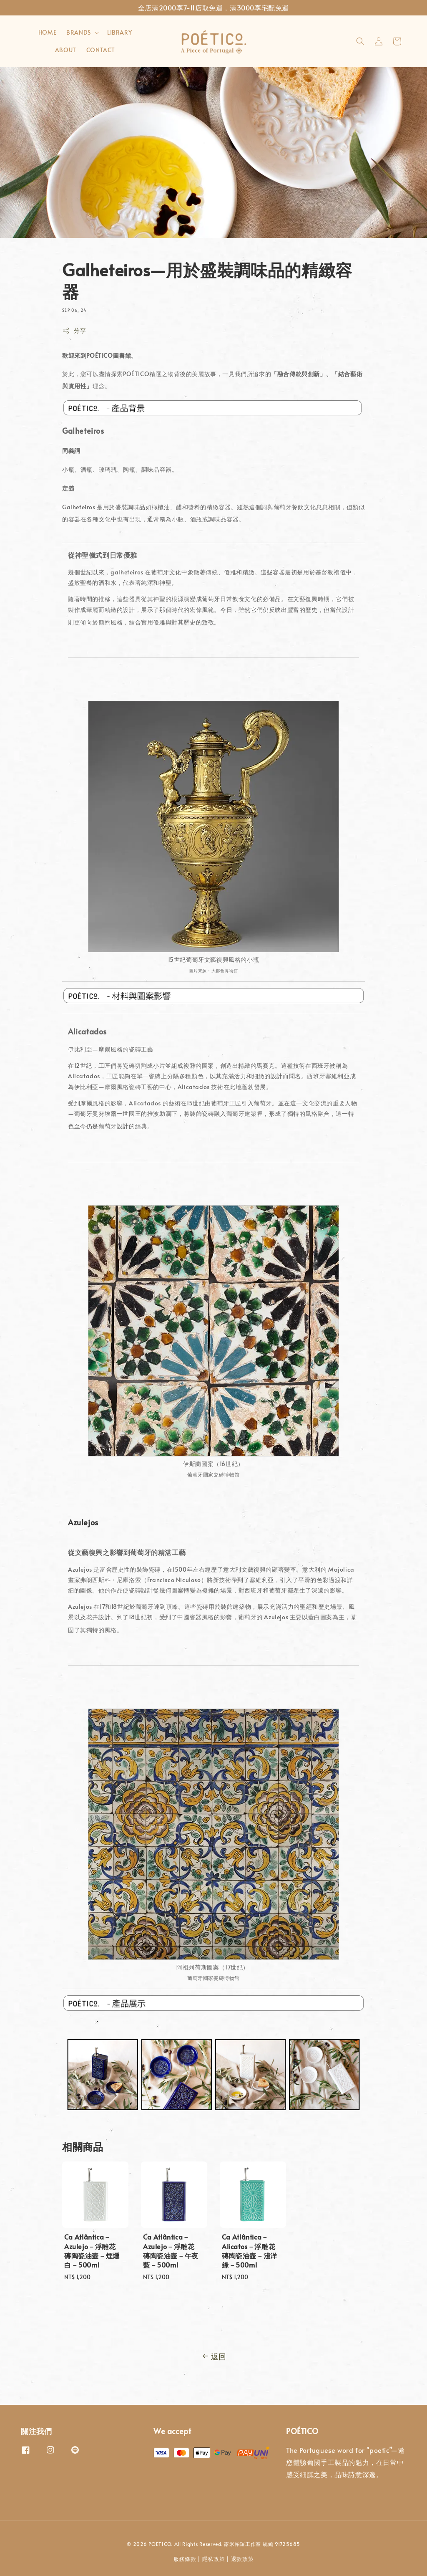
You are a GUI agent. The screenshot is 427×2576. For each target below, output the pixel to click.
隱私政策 (213, 2559)
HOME (47, 32)
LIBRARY (119, 32)
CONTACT (100, 50)
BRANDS (78, 32)
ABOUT (65, 50)
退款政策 (242, 2559)
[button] (360, 41)
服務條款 (184, 2559)
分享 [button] (74, 330)
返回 (213, 2356)
